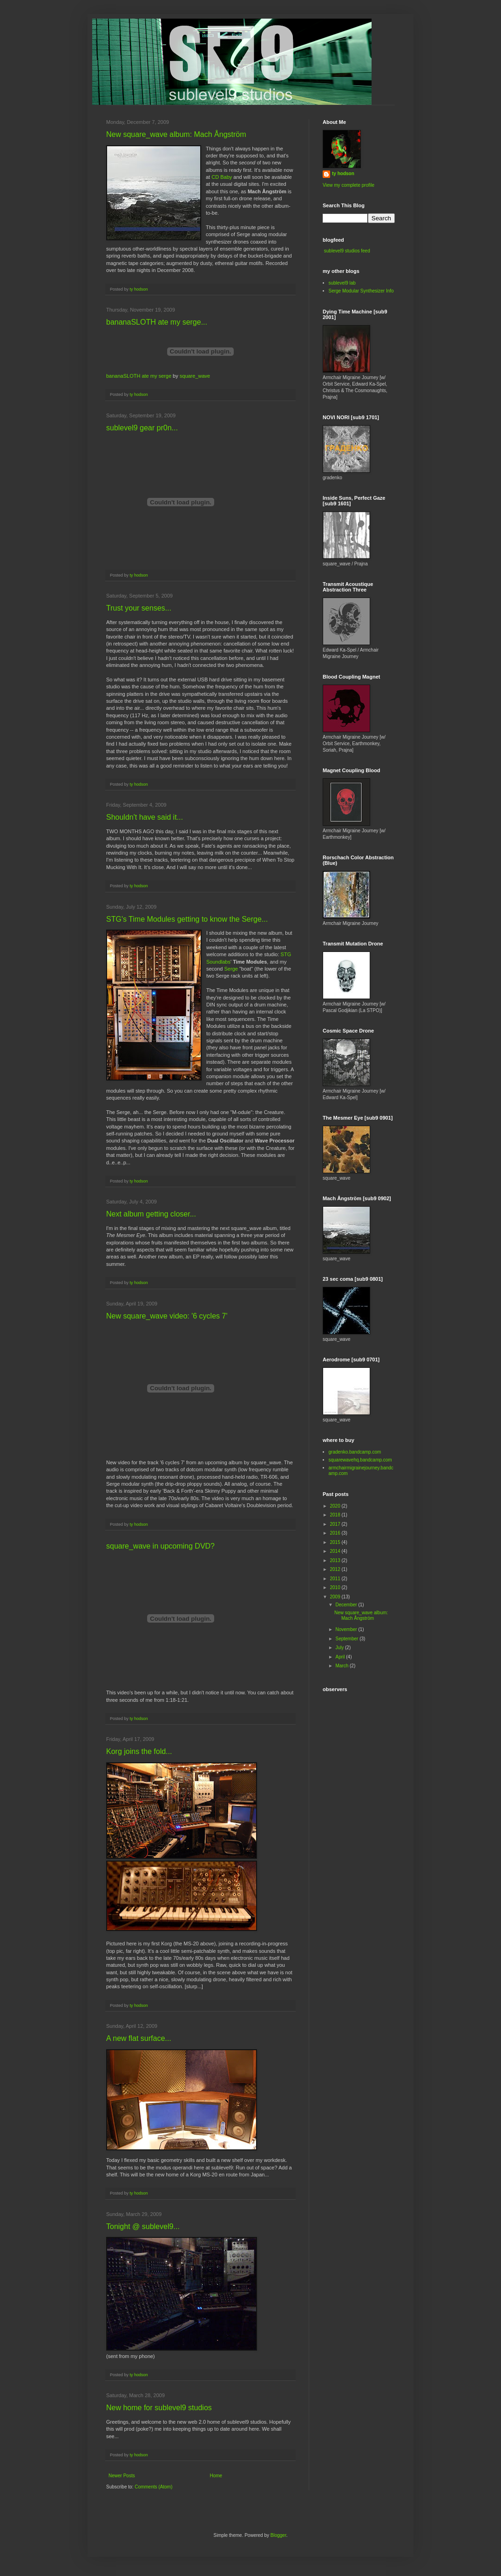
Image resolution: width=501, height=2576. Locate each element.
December (346, 1604)
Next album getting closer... (151, 1214)
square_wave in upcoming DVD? (160, 1546)
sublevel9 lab (342, 282)
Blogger (278, 2535)
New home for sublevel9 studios (159, 2408)
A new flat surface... (138, 2038)
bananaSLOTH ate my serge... (156, 322)
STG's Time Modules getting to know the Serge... (187, 919)
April (340, 1656)
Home (216, 2475)
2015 (335, 1542)
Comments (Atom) (153, 2486)
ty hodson (343, 173)
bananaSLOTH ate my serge (138, 376)
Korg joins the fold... (139, 1751)
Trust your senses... (138, 608)
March (342, 1665)
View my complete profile (348, 185)
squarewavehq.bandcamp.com (360, 1459)
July (340, 1647)
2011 (335, 1578)
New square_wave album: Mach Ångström (176, 134)
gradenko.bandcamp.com (355, 1452)
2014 (335, 1551)
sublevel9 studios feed (347, 250)
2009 (335, 1596)
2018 (335, 1514)
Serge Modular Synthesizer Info (361, 290)
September (347, 1638)
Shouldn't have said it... (144, 817)
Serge (231, 969)
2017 (335, 1524)
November (346, 1629)
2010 (335, 1587)
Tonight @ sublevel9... (143, 2226)
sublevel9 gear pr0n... (142, 428)
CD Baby (221, 177)
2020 (335, 1506)
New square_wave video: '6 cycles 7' (166, 1316)
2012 (335, 1569)
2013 (335, 1560)
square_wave (195, 376)
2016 (335, 1533)
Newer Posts (121, 2475)
